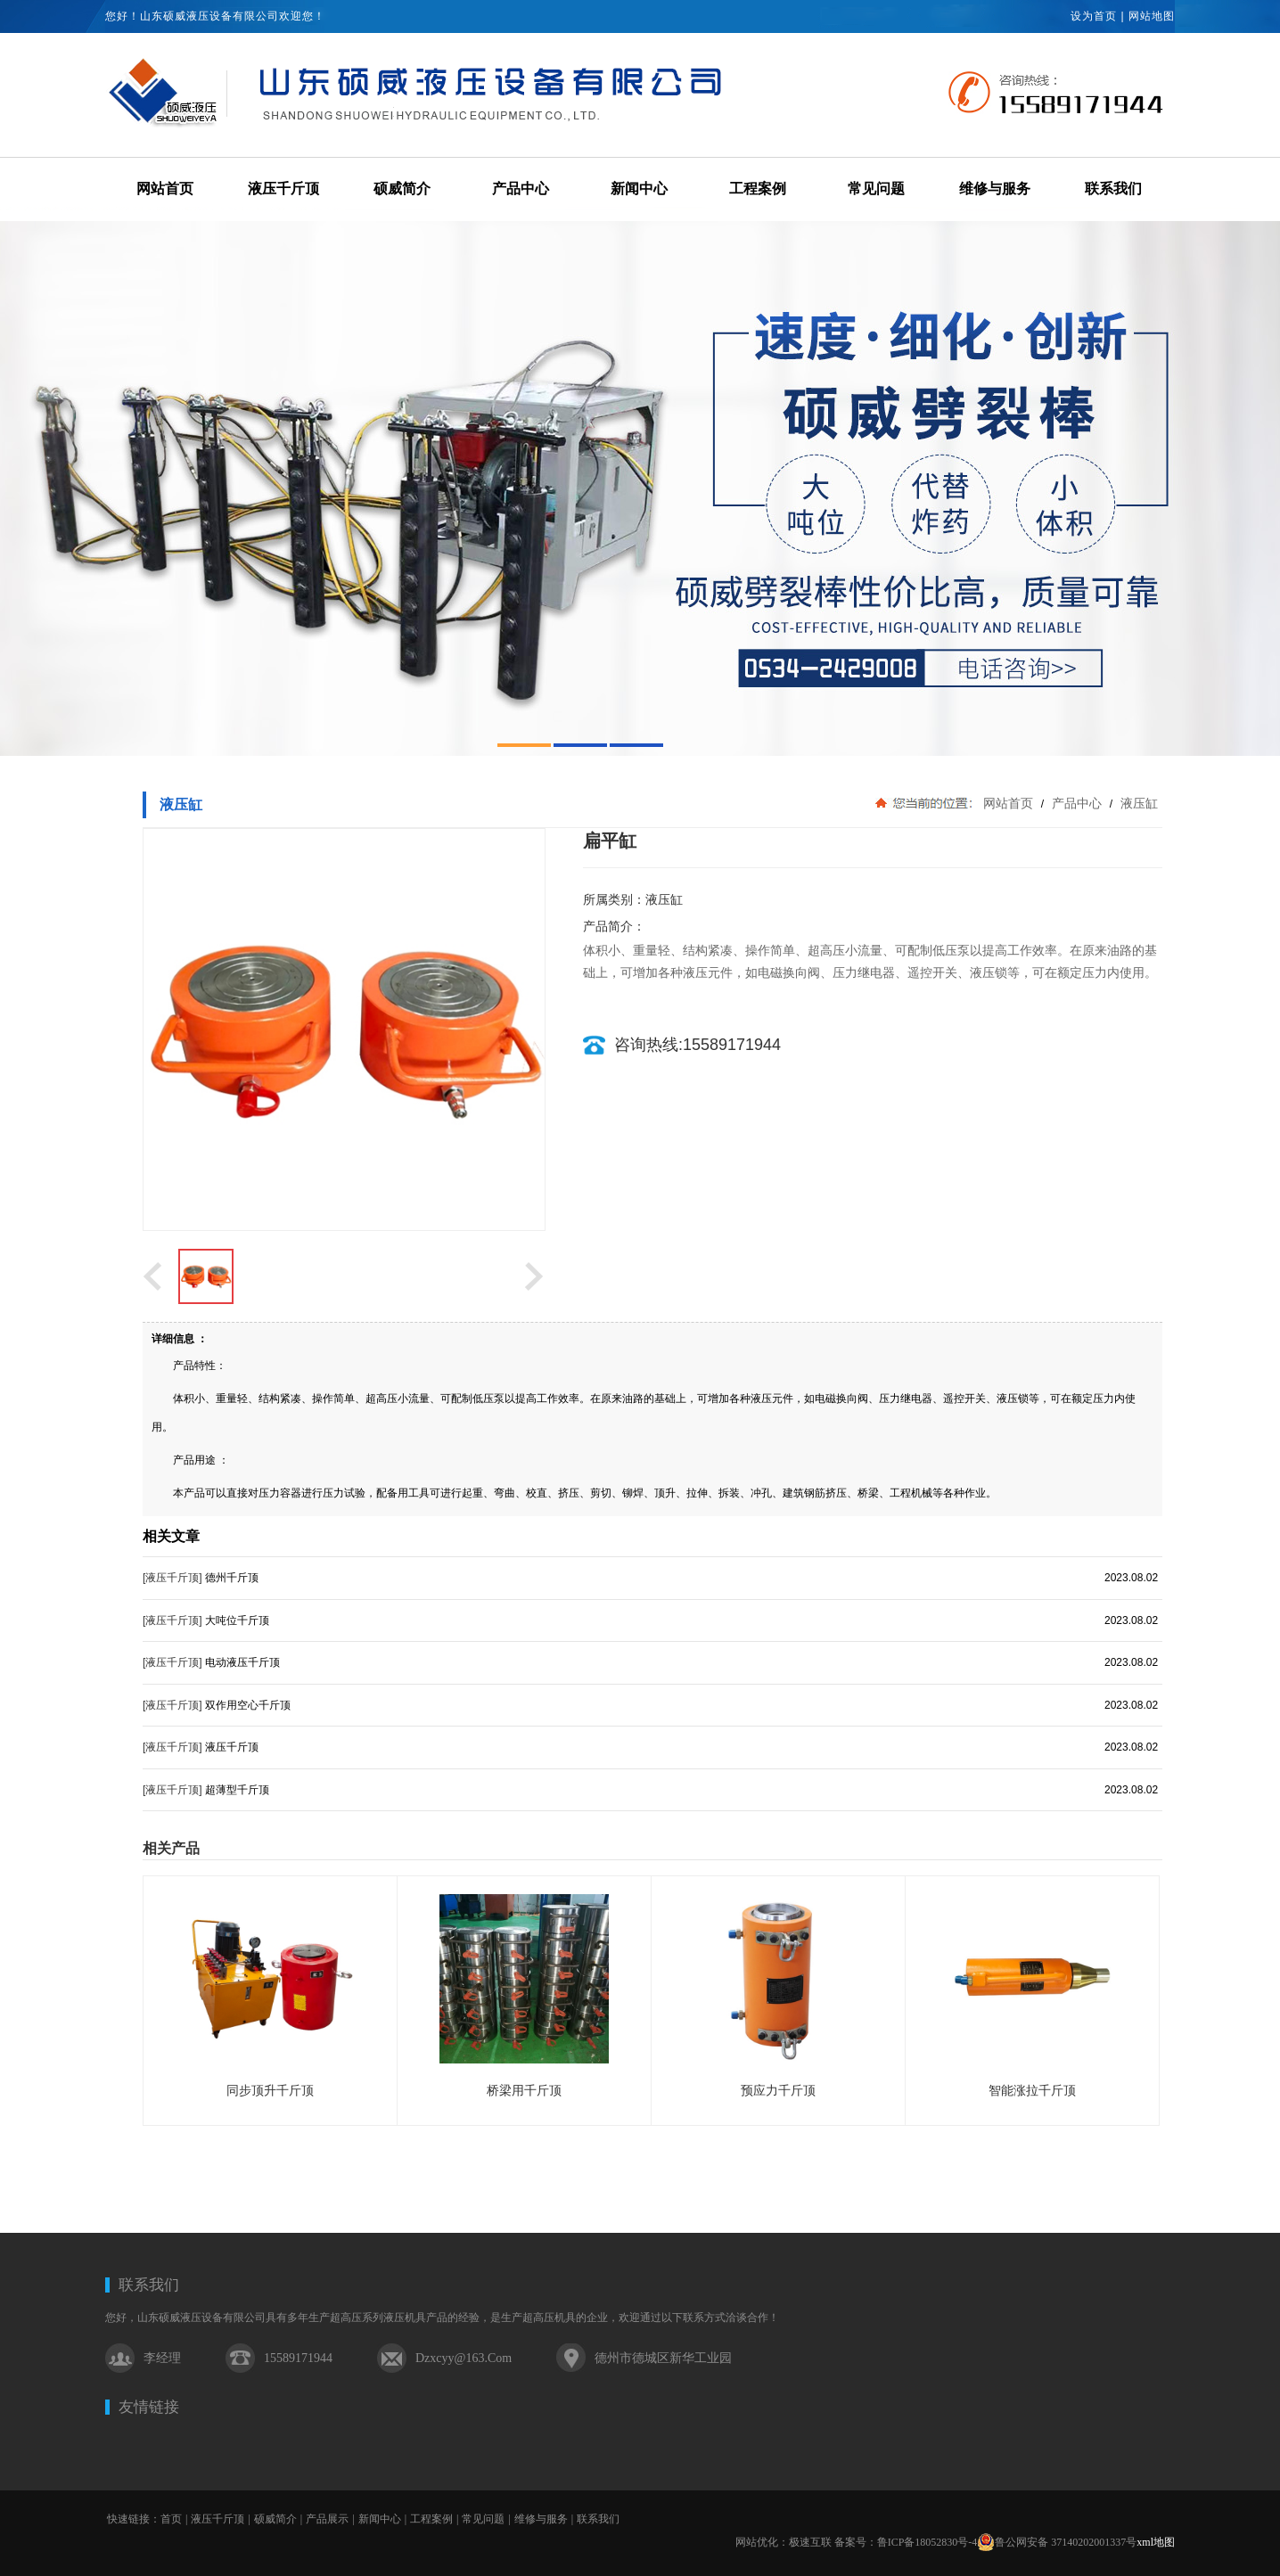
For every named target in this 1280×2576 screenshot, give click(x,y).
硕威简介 (402, 188)
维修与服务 (994, 188)
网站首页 (164, 188)
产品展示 (327, 2519)
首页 (171, 2519)
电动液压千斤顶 (242, 1662)
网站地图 (1151, 16)
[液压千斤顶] (172, 1577)
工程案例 (757, 188)
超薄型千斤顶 (237, 1790)
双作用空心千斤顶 (248, 1705)
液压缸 (1137, 803)
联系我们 (1113, 188)
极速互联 (810, 2542)
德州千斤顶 (231, 1577)
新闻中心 (639, 188)
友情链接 (149, 2407)
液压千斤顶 (283, 188)
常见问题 (876, 188)
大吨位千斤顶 (237, 1620)
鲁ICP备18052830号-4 (927, 2542)
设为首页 (1094, 16)
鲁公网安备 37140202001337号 (1056, 2542)
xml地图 (1155, 2542)
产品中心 (520, 188)
